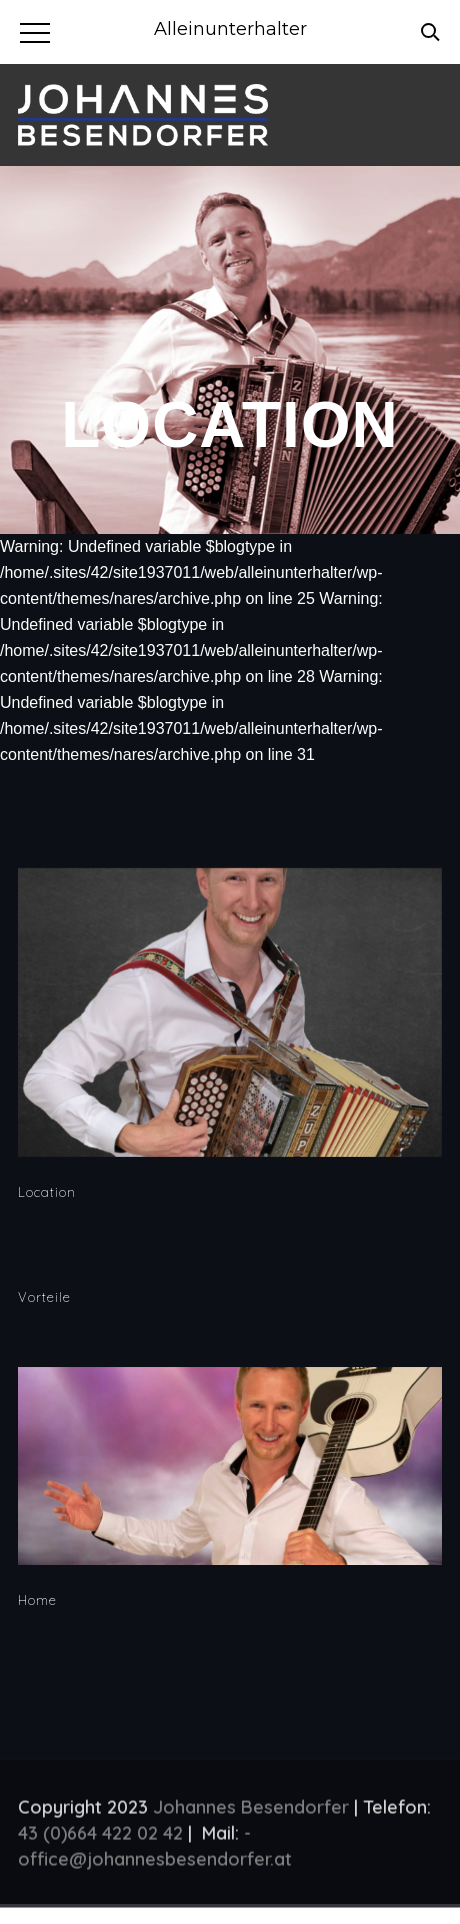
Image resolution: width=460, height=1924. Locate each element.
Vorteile (44, 1297)
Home (37, 1600)
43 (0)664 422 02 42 (100, 1837)
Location (47, 1192)
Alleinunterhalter (230, 29)
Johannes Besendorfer (251, 1811)
